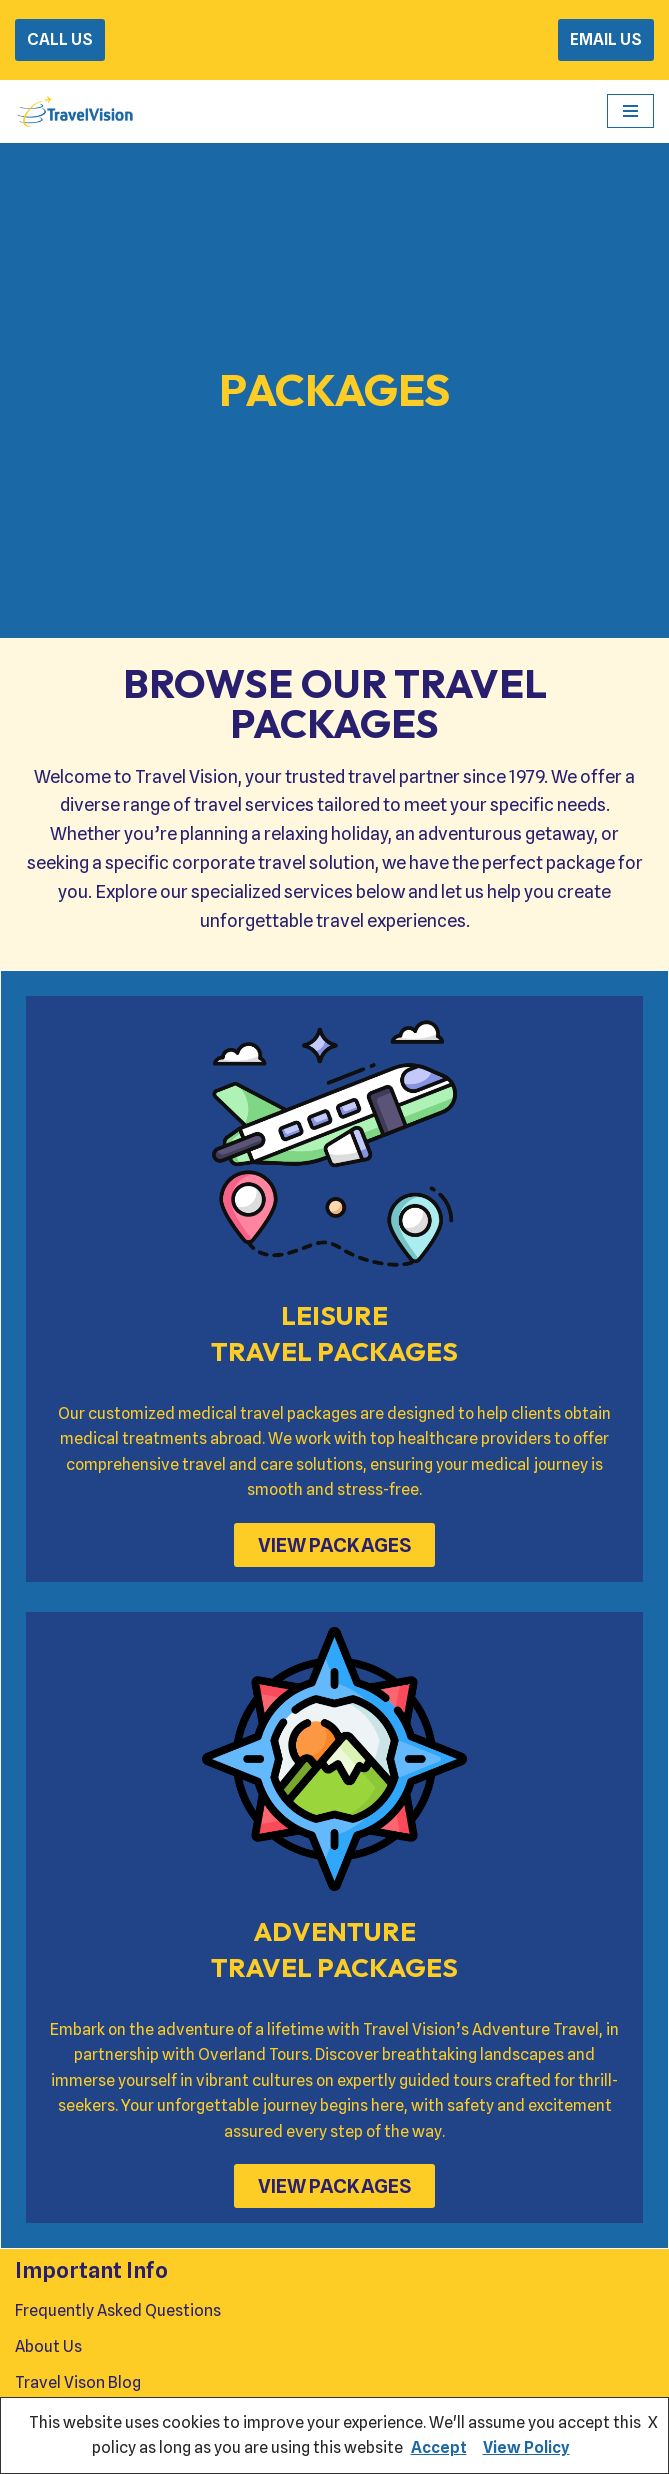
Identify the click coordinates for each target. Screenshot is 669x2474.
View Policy (526, 2447)
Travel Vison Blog (78, 2382)
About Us (48, 2347)
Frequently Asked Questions (118, 2311)
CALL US (60, 39)
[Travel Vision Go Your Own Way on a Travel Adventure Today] (75, 111)
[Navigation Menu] (630, 111)
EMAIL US (606, 39)
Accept (439, 2447)
